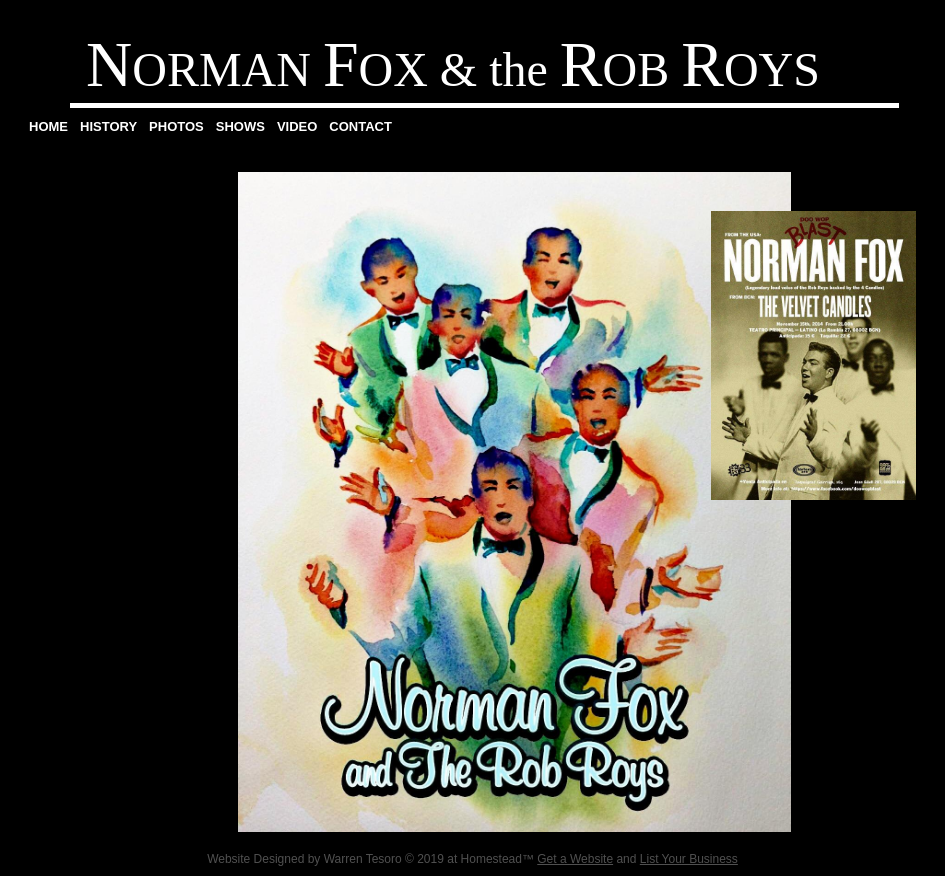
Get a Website (575, 859)
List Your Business (689, 859)
